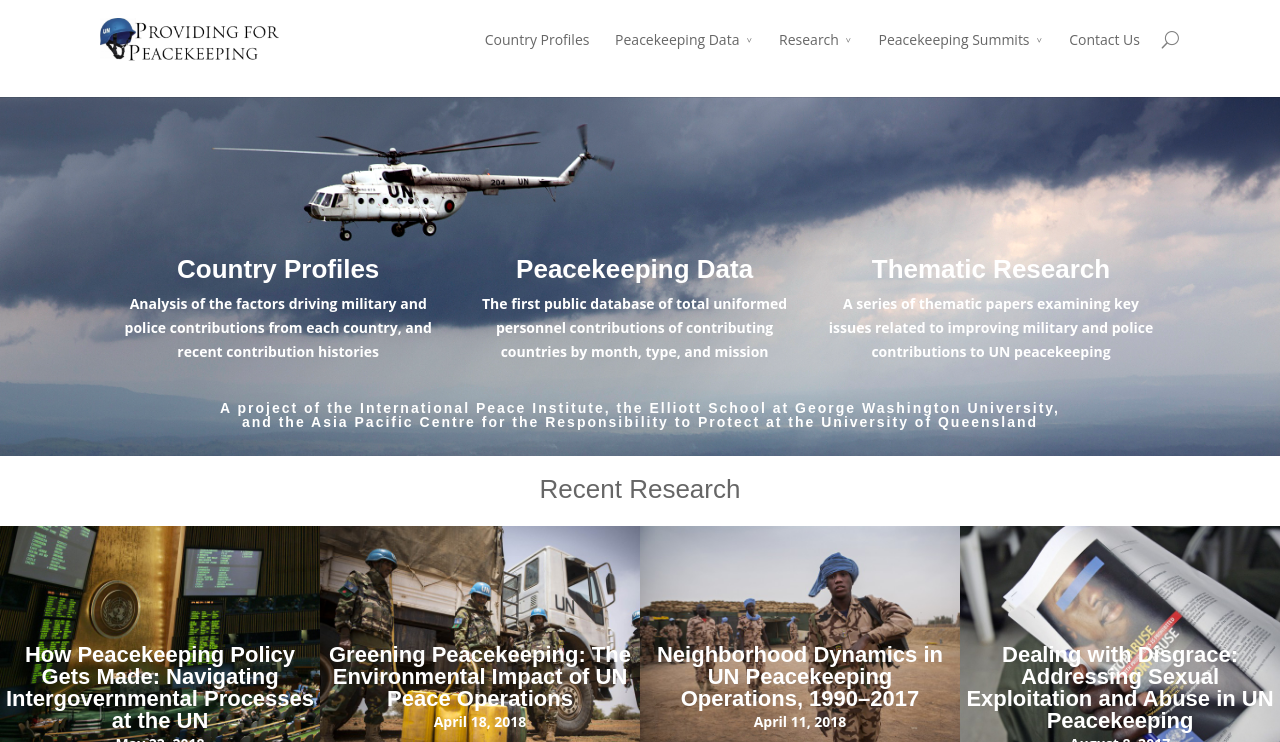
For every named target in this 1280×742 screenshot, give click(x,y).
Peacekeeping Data (677, 39)
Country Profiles (537, 39)
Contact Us (1104, 39)
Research (809, 39)
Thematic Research (991, 269)
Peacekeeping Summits (954, 39)
